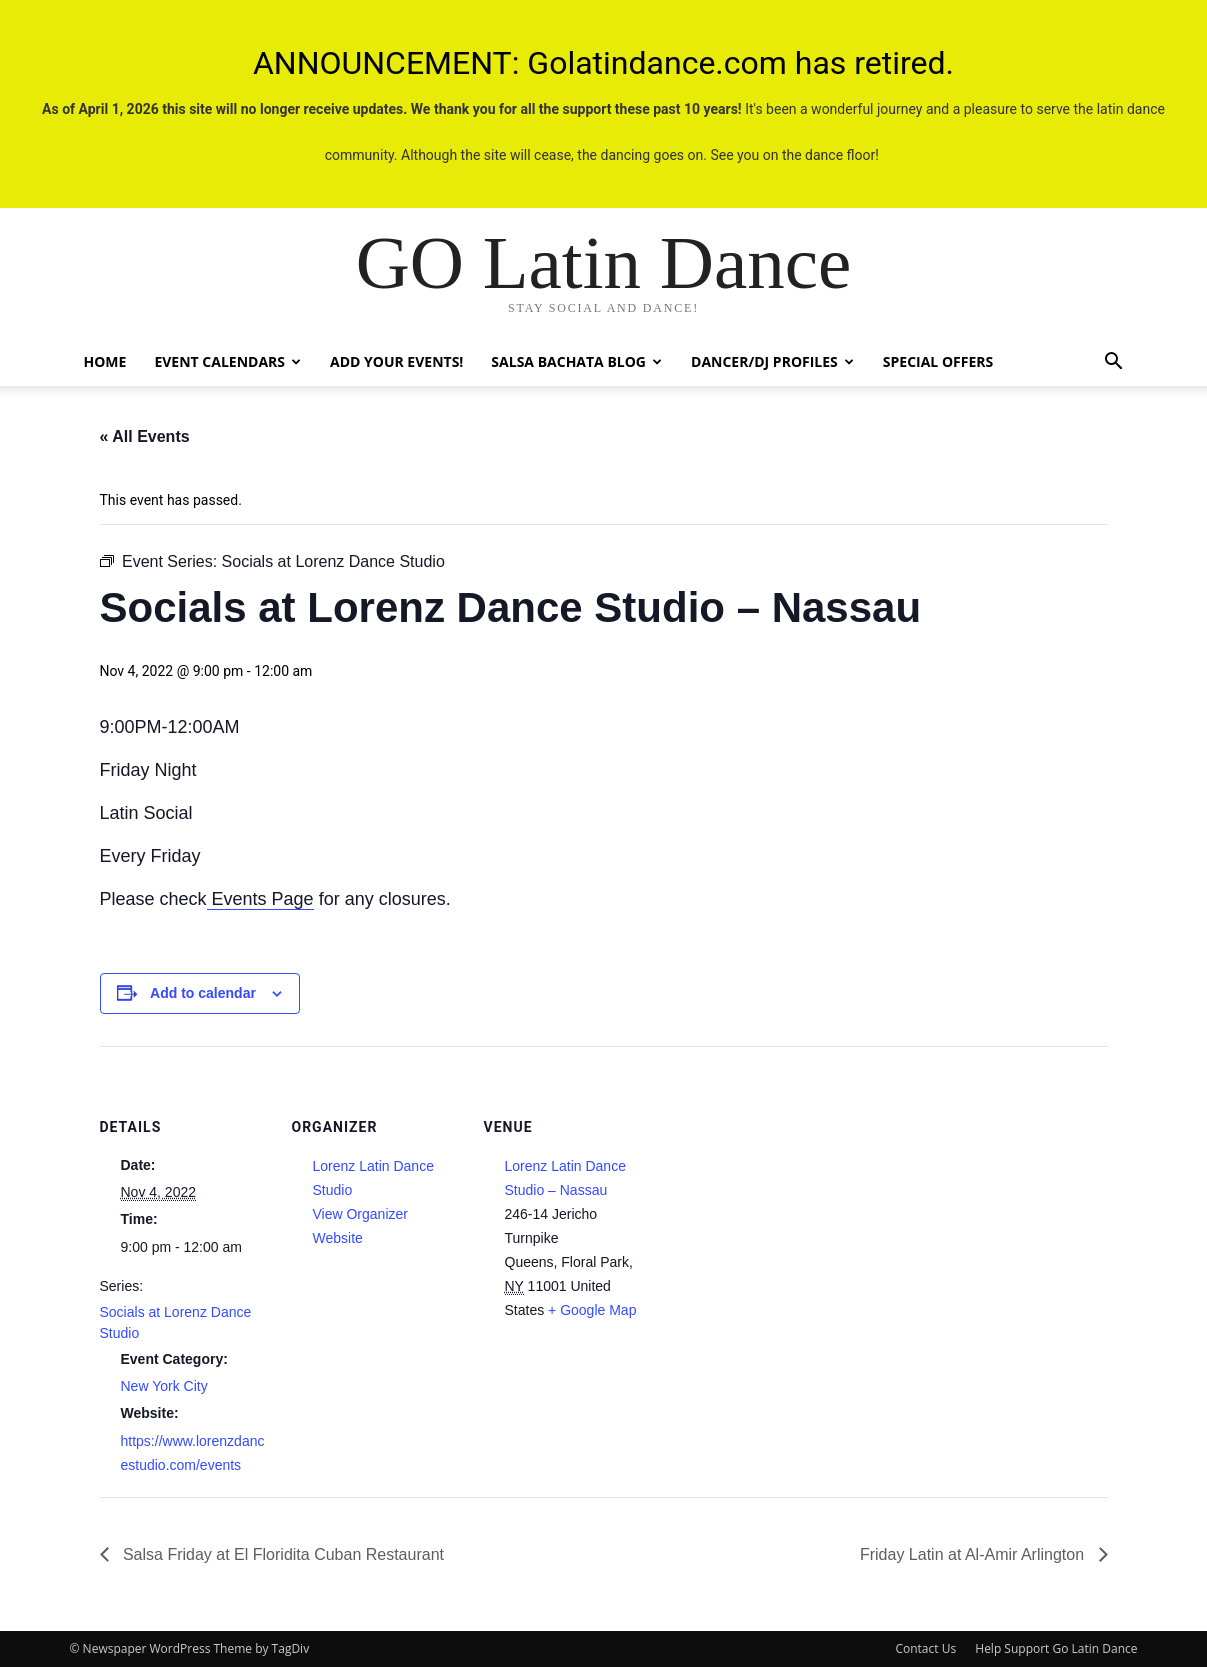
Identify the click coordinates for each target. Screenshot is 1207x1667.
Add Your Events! (396, 361)
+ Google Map (592, 1310)
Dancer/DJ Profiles (772, 361)
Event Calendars (227, 361)
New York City (164, 1386)
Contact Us (925, 1648)
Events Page (260, 899)
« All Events (145, 436)
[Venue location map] (781, 1183)
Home (105, 361)
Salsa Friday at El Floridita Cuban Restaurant (281, 1554)
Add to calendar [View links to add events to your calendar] (203, 993)
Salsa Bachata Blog (576, 361)
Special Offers (938, 361)
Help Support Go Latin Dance (1056, 1648)
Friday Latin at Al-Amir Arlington (974, 1554)
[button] (1114, 363)
